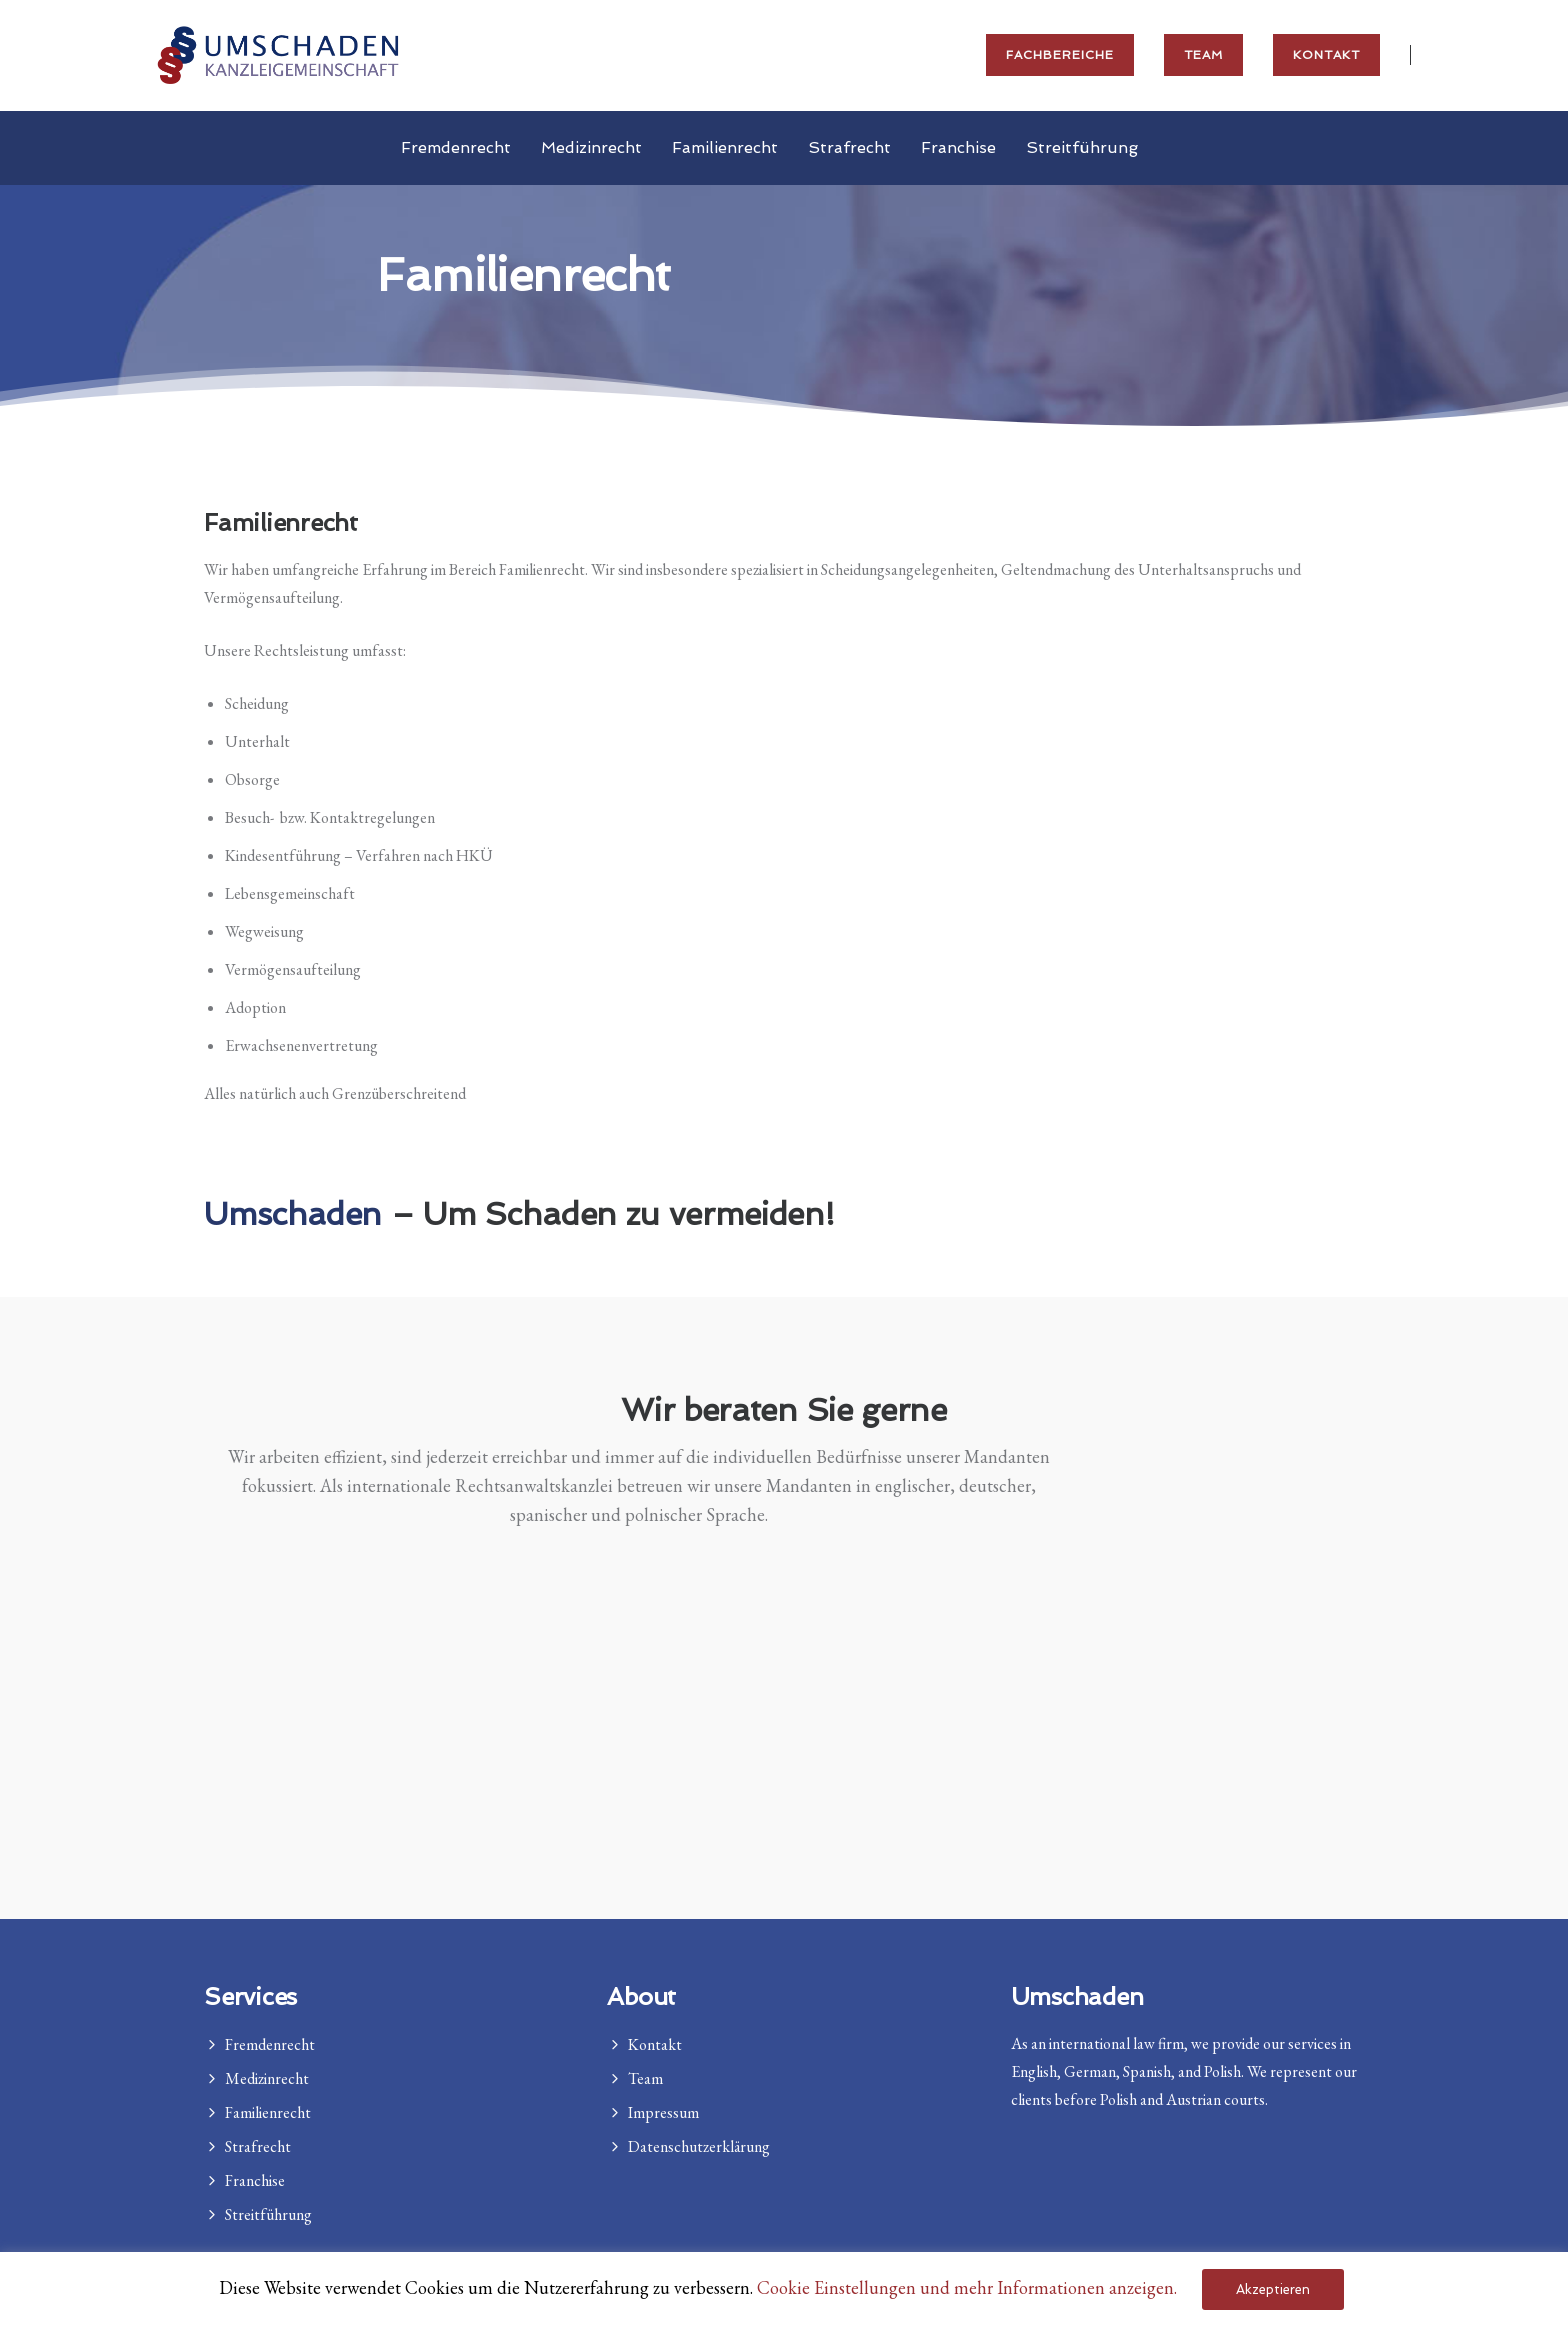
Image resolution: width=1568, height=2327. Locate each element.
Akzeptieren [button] (1273, 2289)
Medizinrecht (591, 147)
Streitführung (1082, 147)
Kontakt (1326, 55)
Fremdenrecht (456, 147)
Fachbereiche (1060, 55)
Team (1203, 55)
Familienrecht (725, 147)
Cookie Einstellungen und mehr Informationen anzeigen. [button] (967, 2287)
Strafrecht (849, 147)
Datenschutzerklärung (699, 2146)
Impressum (663, 2112)
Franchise (958, 147)
